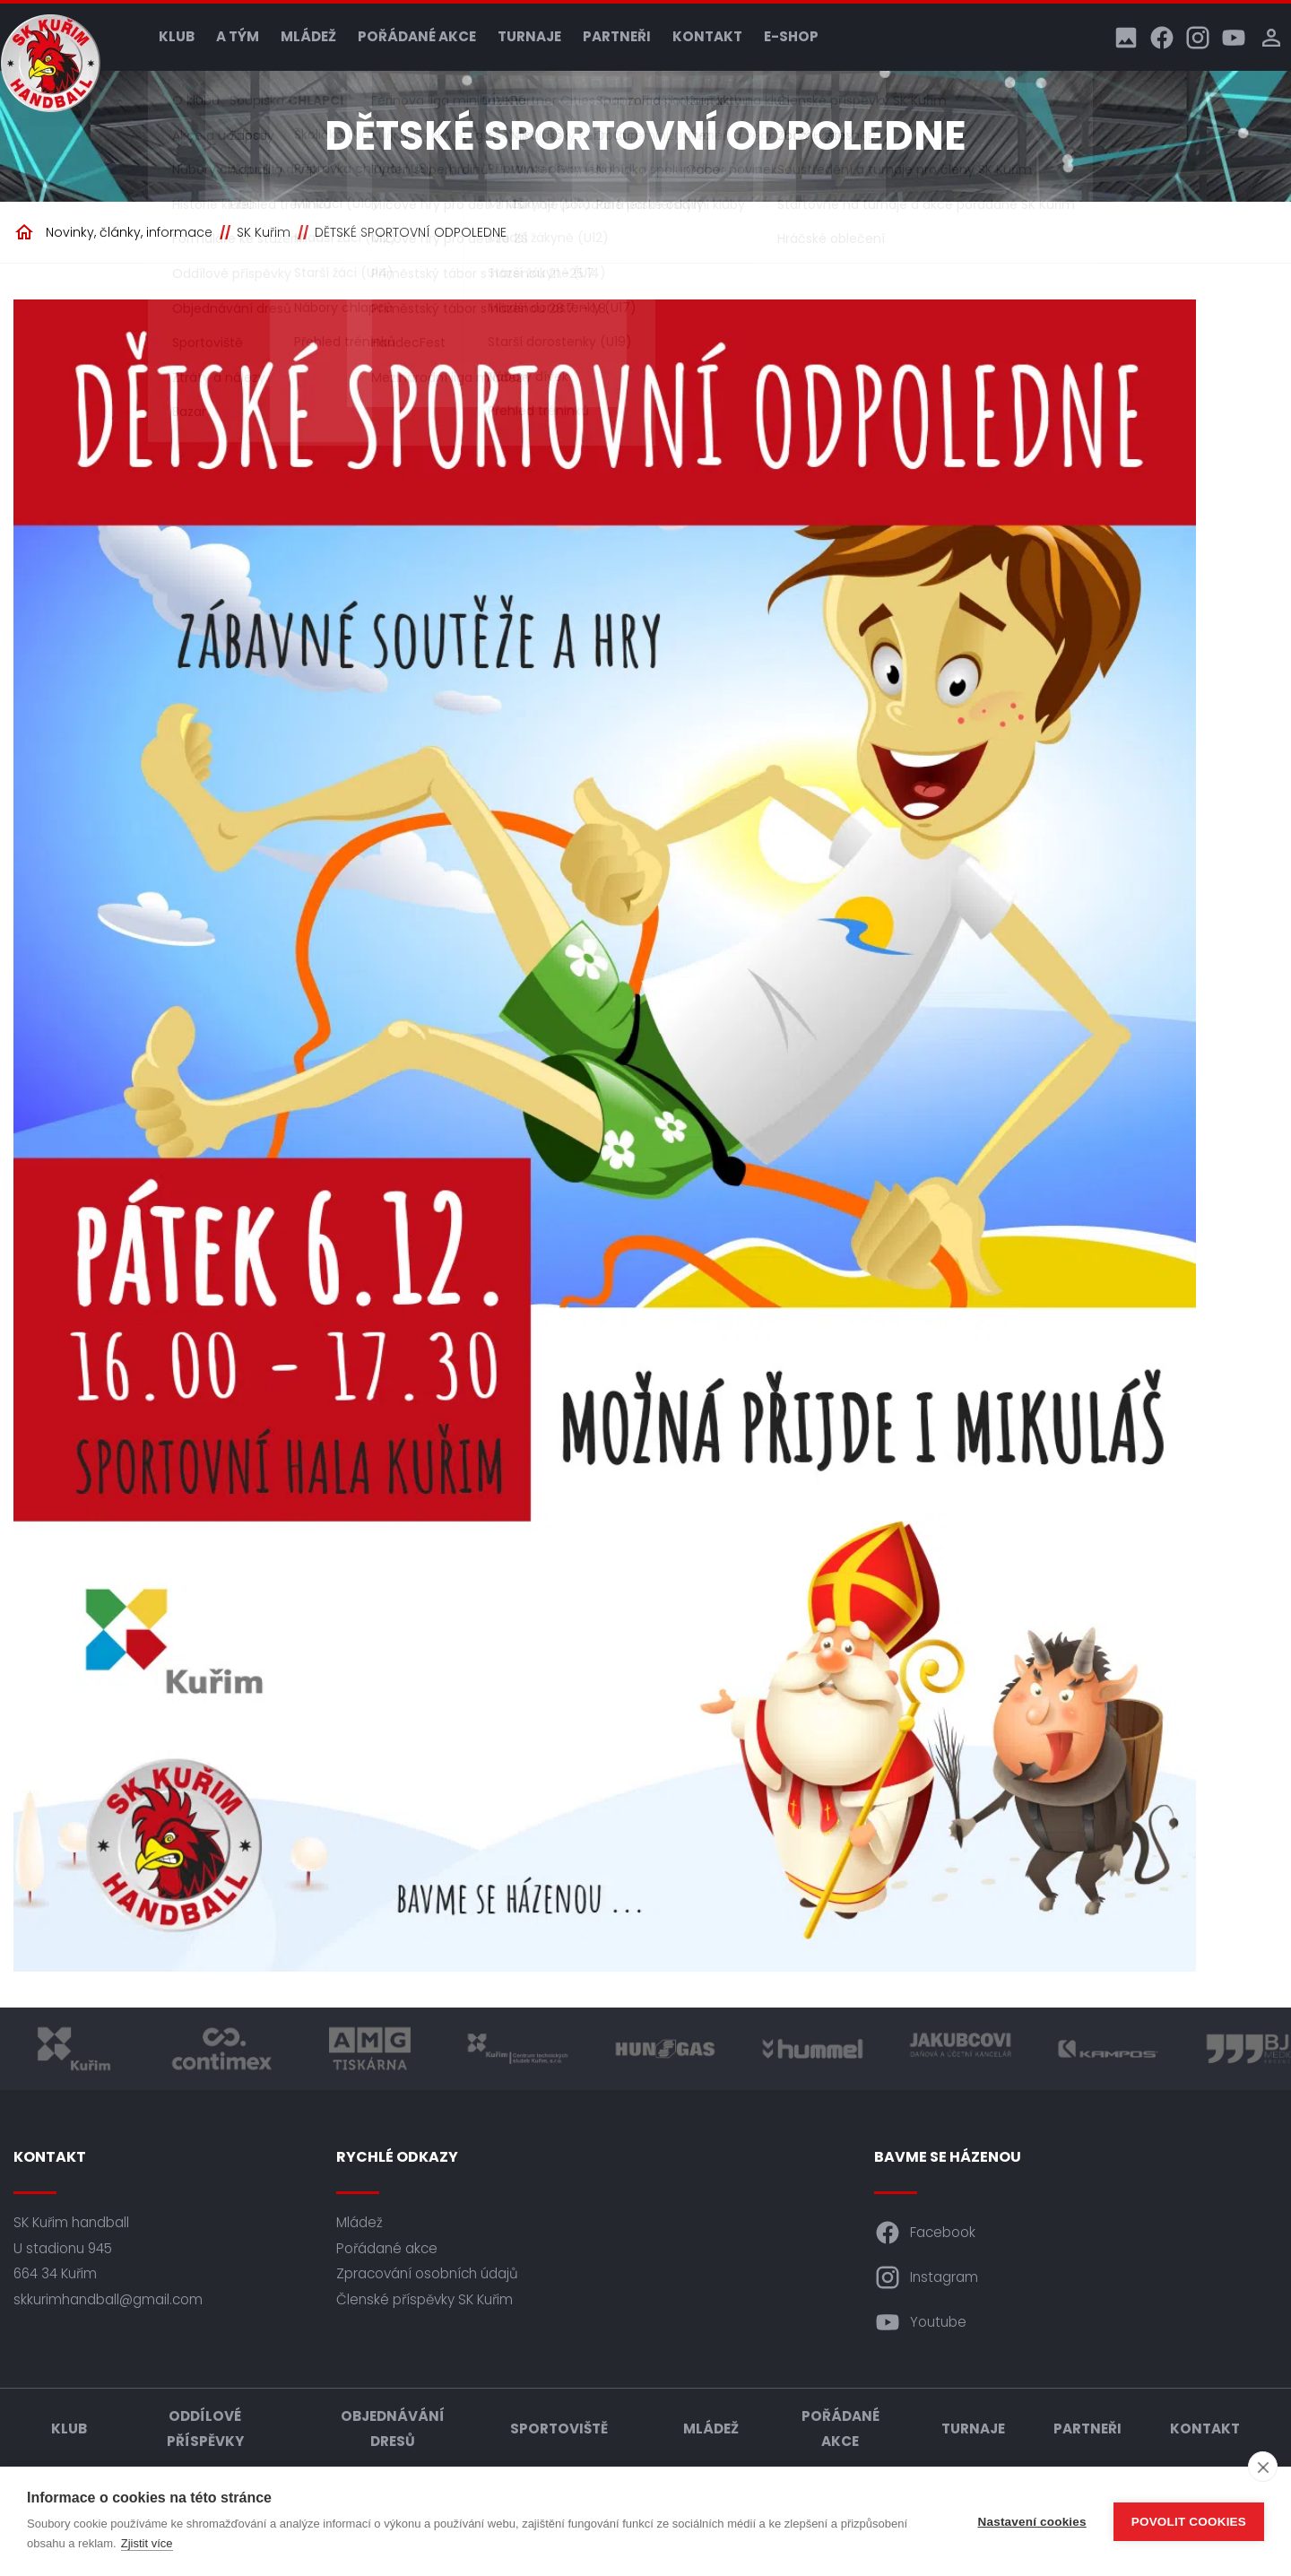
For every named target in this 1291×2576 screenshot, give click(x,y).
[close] (1263, 2466)
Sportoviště (559, 2428)
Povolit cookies (1188, 2521)
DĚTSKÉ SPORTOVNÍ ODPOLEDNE (411, 232)
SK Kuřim (263, 232)
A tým (237, 36)
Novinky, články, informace (129, 232)
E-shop (791, 36)
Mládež (308, 36)
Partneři (617, 36)
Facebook (924, 2232)
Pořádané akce (417, 36)
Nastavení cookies (1032, 2521)
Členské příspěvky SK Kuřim (424, 2299)
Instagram (926, 2277)
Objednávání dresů (393, 2429)
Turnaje (529, 36)
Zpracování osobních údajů (427, 2273)
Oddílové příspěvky (205, 2429)
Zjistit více (147, 2543)
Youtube (920, 2322)
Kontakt (707, 36)
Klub (177, 36)
